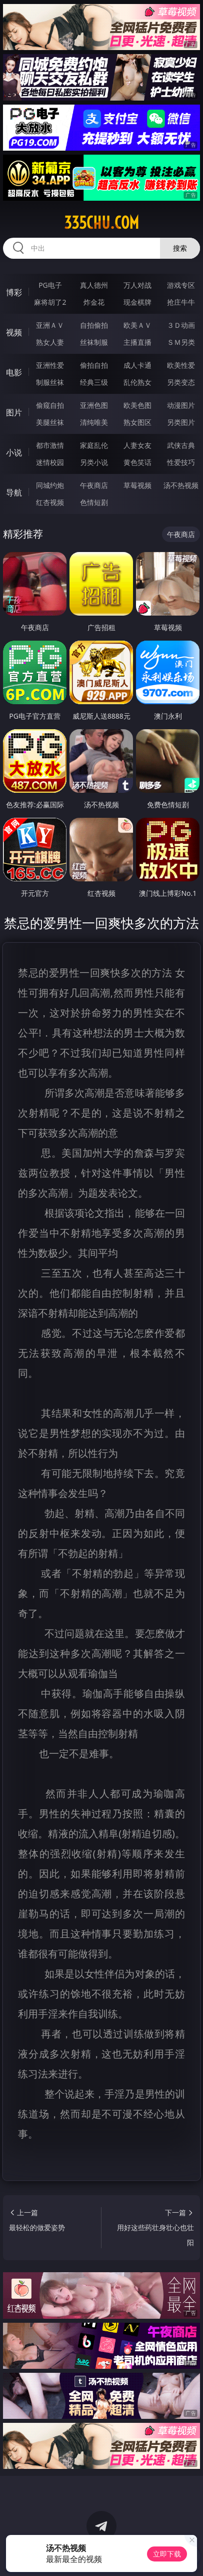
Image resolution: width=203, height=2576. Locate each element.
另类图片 (181, 422)
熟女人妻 (50, 342)
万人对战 (138, 285)
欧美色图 (138, 405)
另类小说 (94, 462)
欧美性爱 (181, 365)
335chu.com (101, 223)
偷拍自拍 (94, 365)
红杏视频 (50, 502)
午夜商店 (94, 485)
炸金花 (94, 302)
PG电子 (50, 285)
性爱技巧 (181, 462)
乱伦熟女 (138, 382)
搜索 (180, 248)
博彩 (14, 292)
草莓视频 (138, 485)
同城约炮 (50, 485)
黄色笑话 (138, 462)
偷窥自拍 (50, 405)
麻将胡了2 (50, 302)
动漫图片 (181, 405)
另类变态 (181, 382)
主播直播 (138, 342)
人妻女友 (138, 445)
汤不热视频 (181, 485)
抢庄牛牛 (181, 302)
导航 (14, 492)
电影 (14, 372)
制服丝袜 (50, 382)
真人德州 (94, 285)
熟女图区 (138, 422)
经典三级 (94, 382)
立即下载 (167, 2553)
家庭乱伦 (94, 445)
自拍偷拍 (94, 325)
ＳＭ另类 (181, 342)
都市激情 (50, 445)
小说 (14, 452)
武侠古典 (181, 445)
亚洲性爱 (50, 365)
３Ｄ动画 (181, 325)
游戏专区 (181, 285)
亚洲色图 (94, 405)
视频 (14, 332)
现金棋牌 (138, 302)
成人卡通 (138, 365)
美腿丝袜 (50, 422)
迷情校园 (50, 462)
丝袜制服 (94, 342)
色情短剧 (94, 502)
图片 (14, 412)
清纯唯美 (94, 422)
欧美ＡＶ (138, 325)
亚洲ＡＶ (50, 325)
